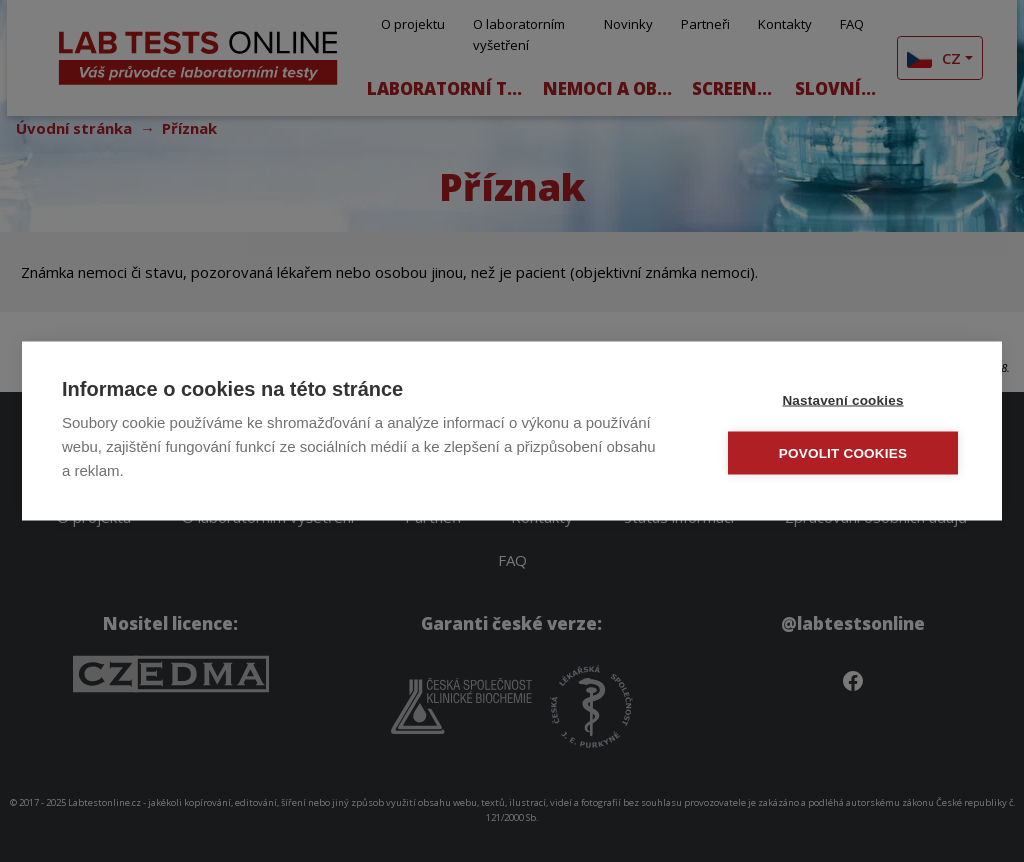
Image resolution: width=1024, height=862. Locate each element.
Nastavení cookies (842, 400)
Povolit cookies (843, 453)
